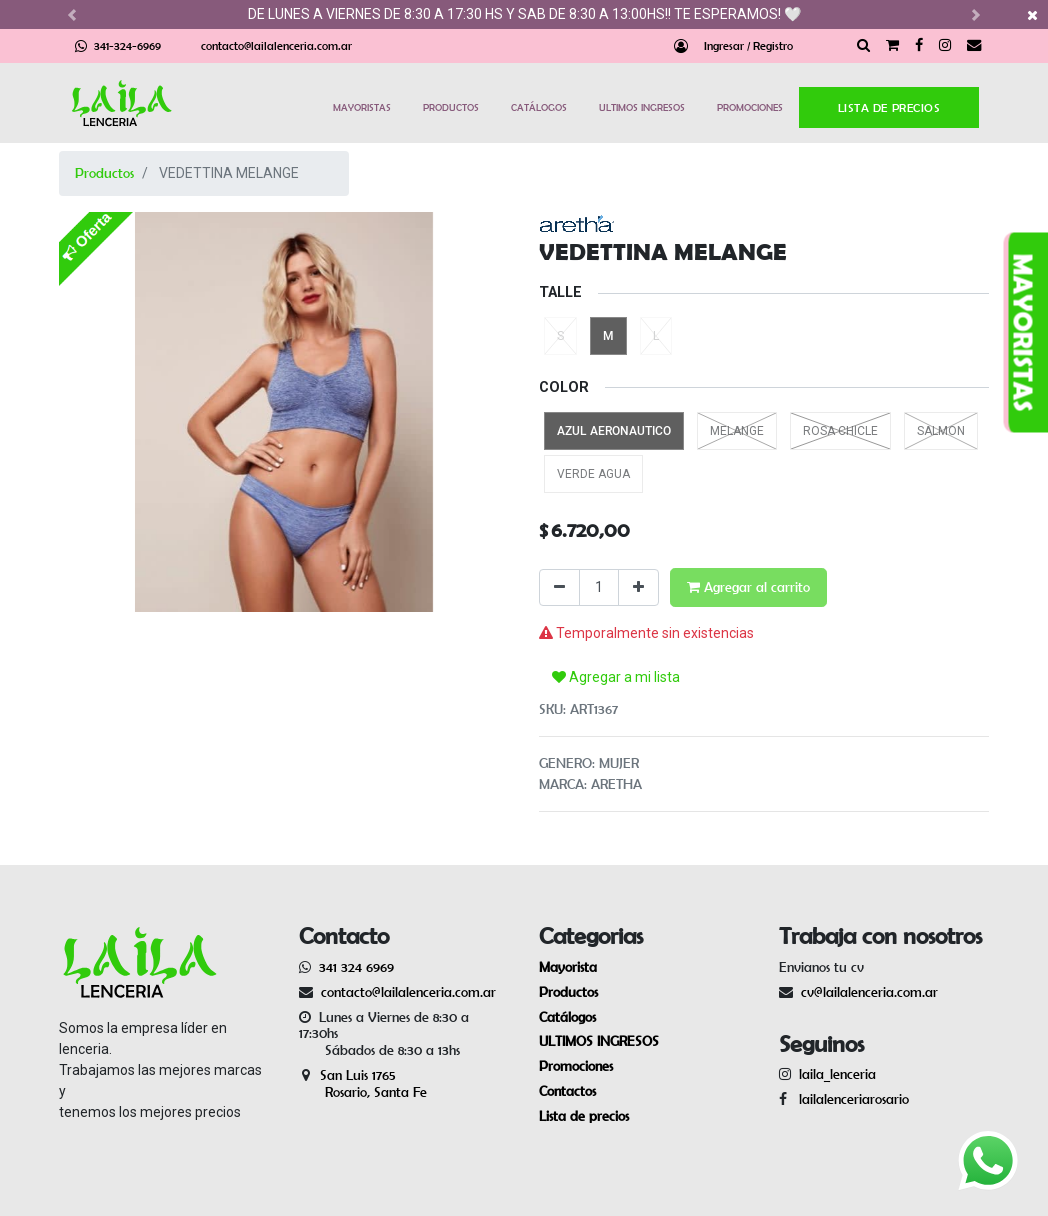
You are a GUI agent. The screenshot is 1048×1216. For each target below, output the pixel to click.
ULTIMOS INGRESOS (642, 107)
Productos (104, 173)
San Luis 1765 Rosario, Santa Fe (363, 1083)
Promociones (576, 1066)
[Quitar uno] (559, 587)
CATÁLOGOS (539, 107)
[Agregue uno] (638, 587)
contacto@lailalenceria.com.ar (276, 45)
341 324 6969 (356, 967)
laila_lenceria (837, 1074)
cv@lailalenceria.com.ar (869, 992)
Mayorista (568, 967)
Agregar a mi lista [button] (616, 677)
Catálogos (567, 1017)
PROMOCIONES (750, 107)
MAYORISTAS (362, 107)
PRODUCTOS (451, 107)
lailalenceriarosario (850, 1099)
